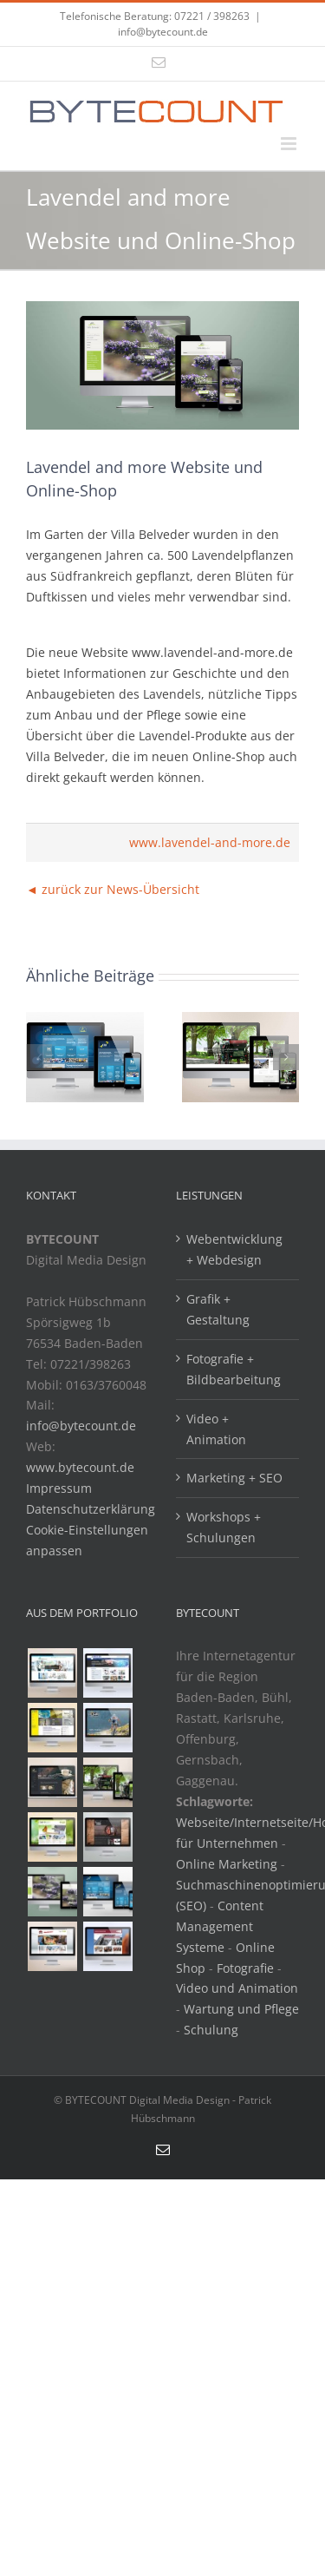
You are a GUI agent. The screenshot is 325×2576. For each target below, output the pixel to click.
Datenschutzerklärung (90, 1509)
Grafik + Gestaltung (218, 1309)
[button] (39, 1057)
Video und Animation (237, 1988)
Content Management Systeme (219, 1926)
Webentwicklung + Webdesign (234, 1249)
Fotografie (245, 1968)
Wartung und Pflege (241, 2009)
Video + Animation (216, 1429)
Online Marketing (226, 1864)
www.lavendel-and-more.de (209, 842)
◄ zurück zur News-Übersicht (112, 889)
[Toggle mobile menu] (290, 144)
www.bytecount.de (80, 1467)
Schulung (211, 2029)
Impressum (59, 1488)
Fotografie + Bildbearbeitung (233, 1369)
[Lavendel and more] (162, 365)
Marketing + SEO (234, 1477)
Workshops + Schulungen (223, 1527)
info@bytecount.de (163, 31)
